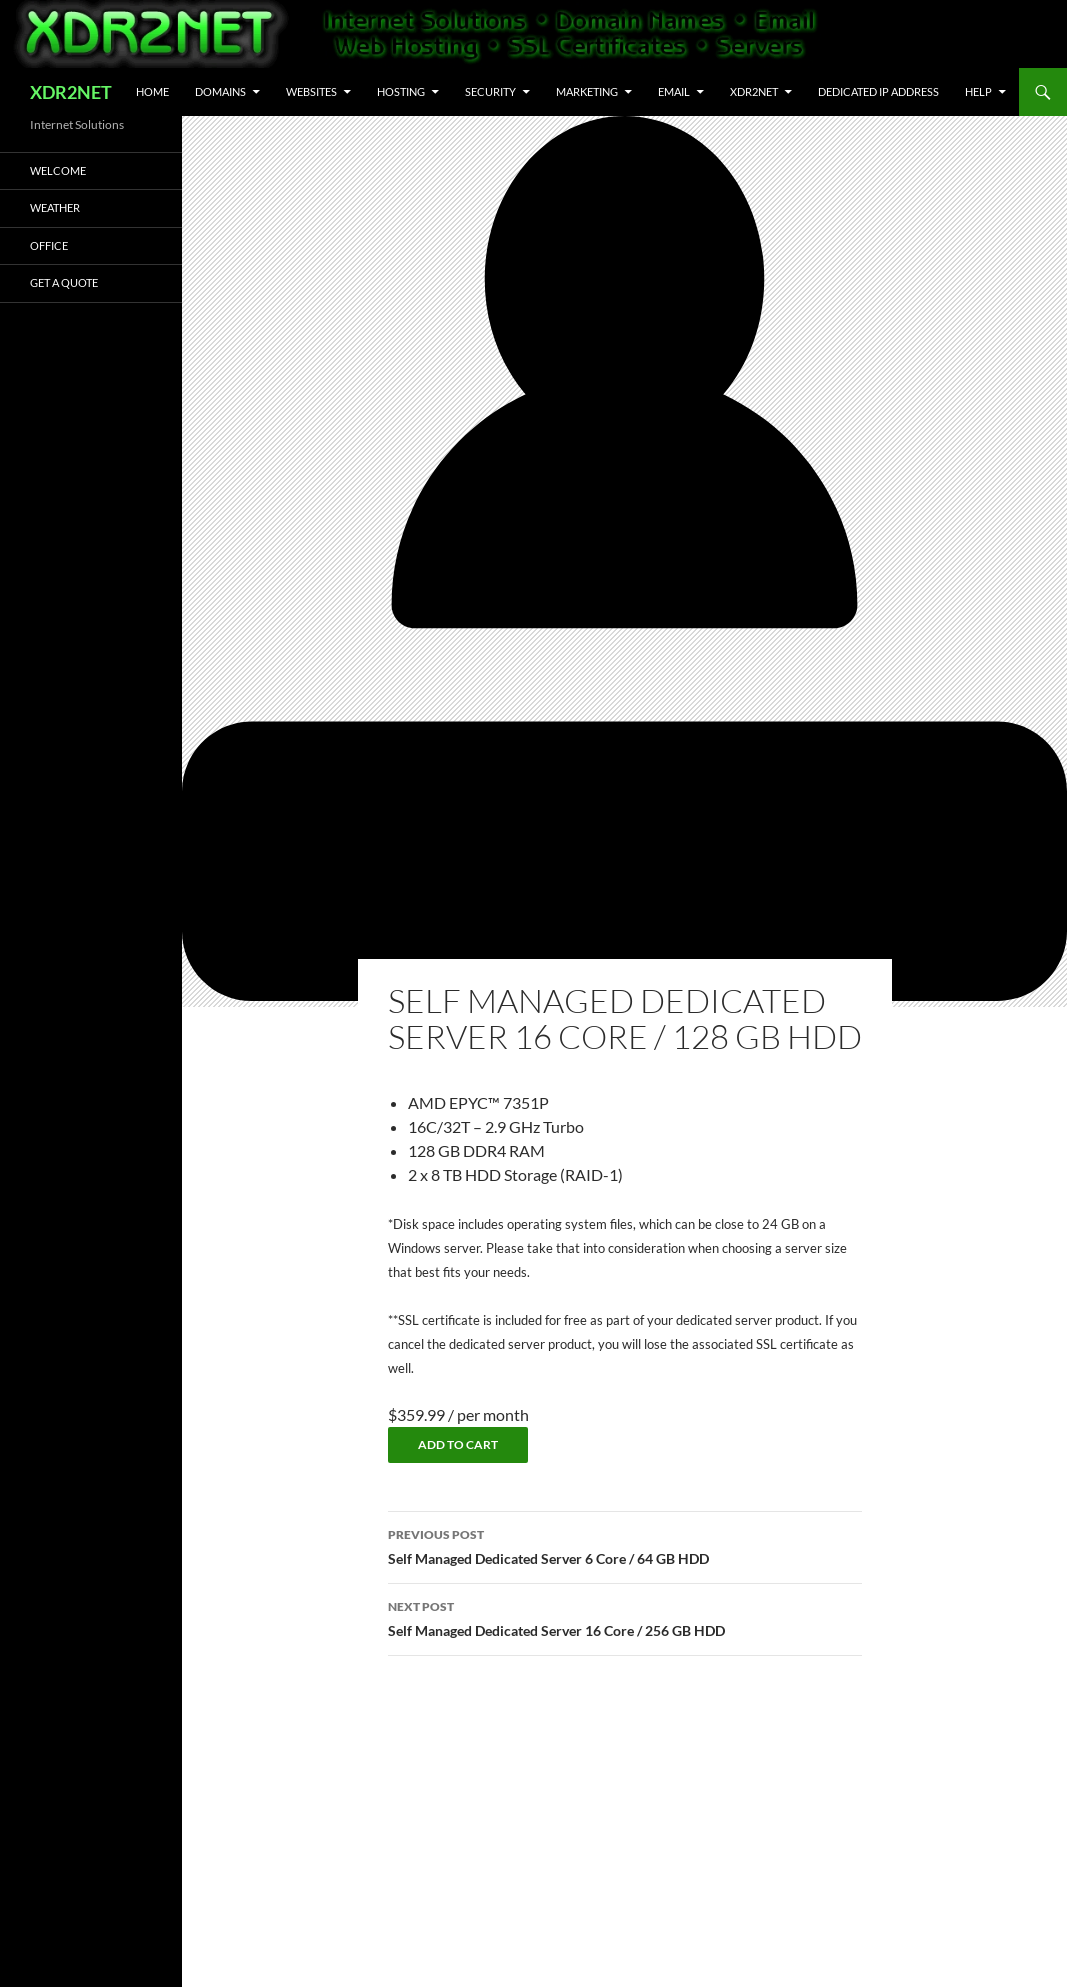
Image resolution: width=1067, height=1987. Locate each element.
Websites (311, 91)
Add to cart (458, 1444)
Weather (55, 207)
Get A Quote (64, 282)
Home (152, 91)
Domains (220, 91)
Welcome (58, 170)
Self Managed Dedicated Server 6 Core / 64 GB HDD (625, 1545)
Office (49, 245)
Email (674, 91)
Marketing (587, 91)
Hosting (401, 91)
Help (978, 91)
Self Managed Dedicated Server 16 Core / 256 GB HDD (625, 1617)
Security (490, 91)
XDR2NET (71, 92)
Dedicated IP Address (878, 91)
